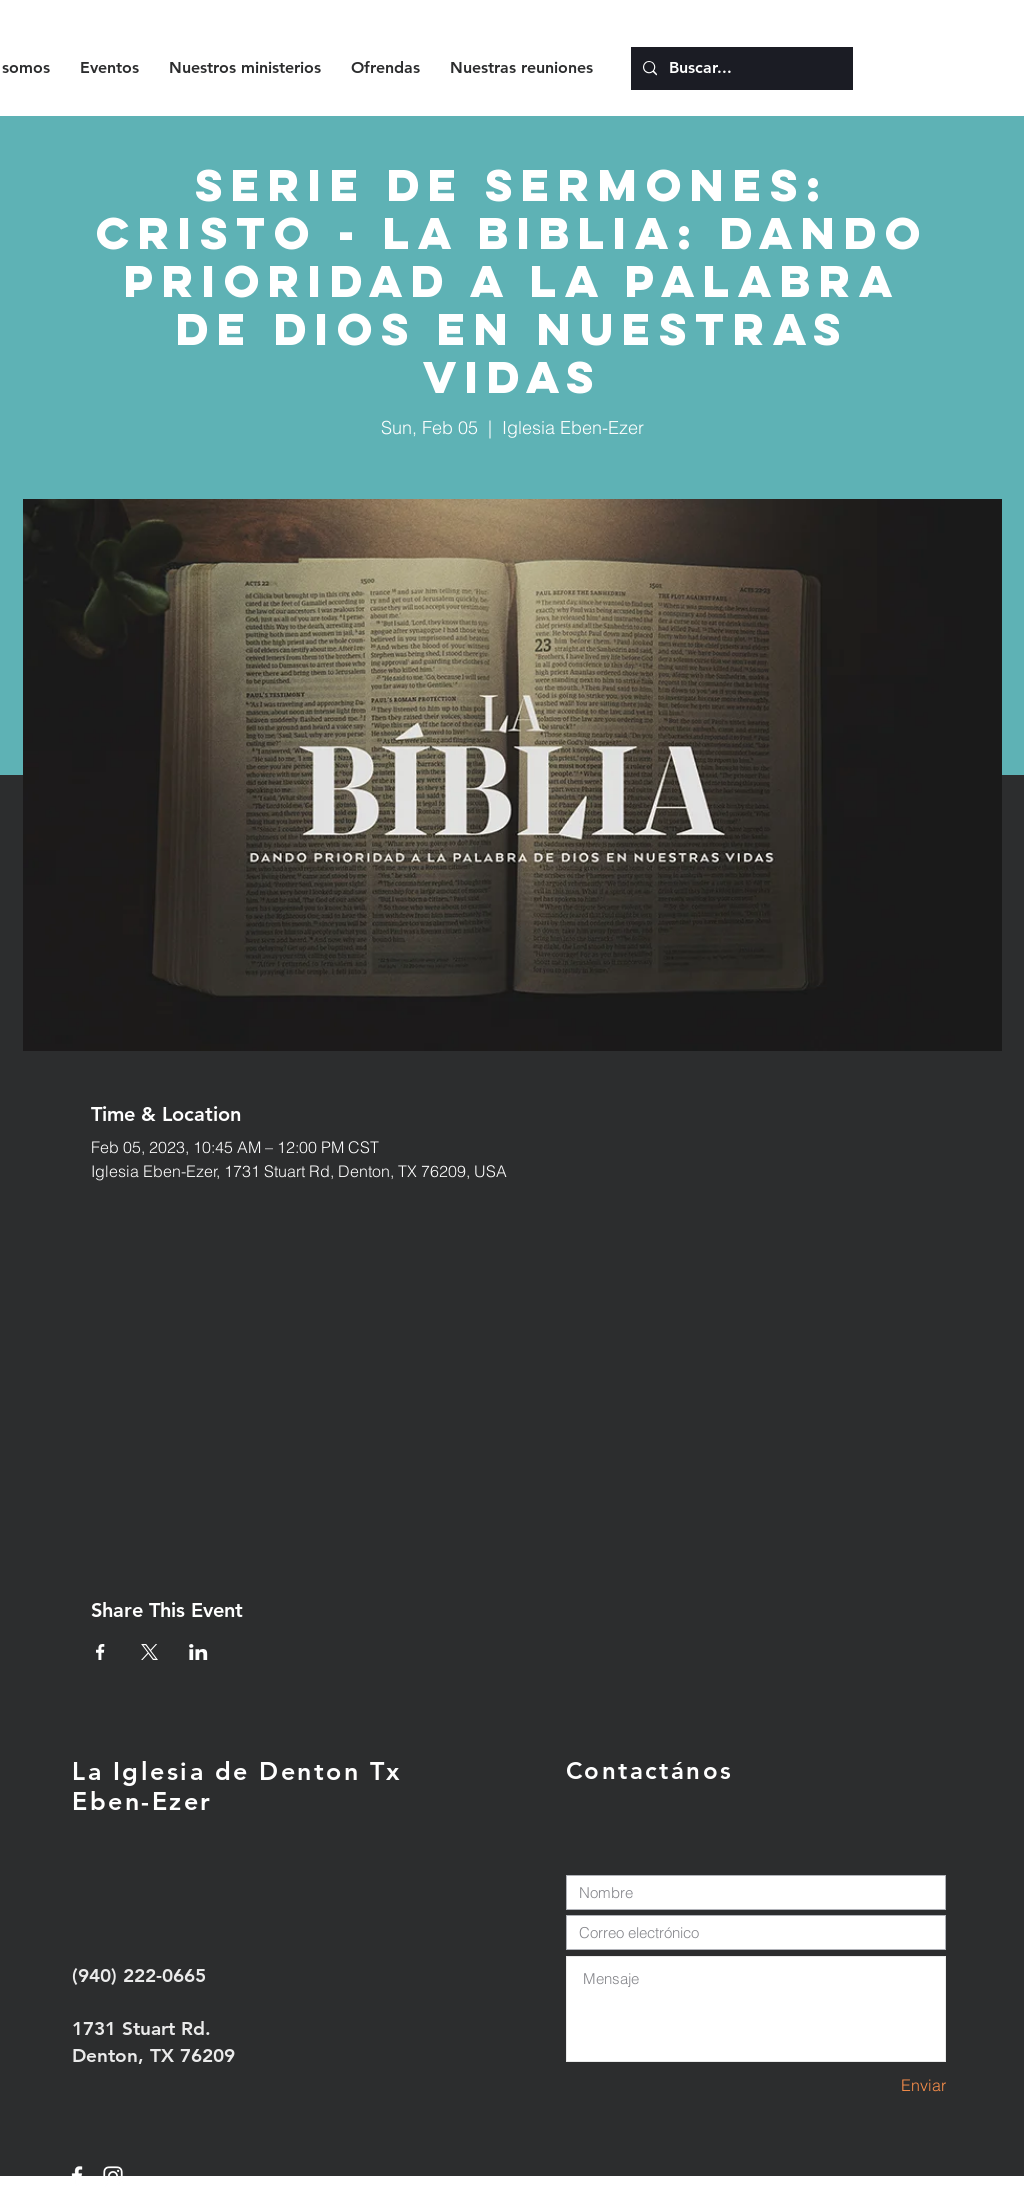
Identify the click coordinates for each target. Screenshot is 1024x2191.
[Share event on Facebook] (100, 1652)
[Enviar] (875, 2085)
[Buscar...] (740, 68)
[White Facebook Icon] (77, 2176)
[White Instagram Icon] (113, 2176)
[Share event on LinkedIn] (198, 1652)
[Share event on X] (149, 1652)
